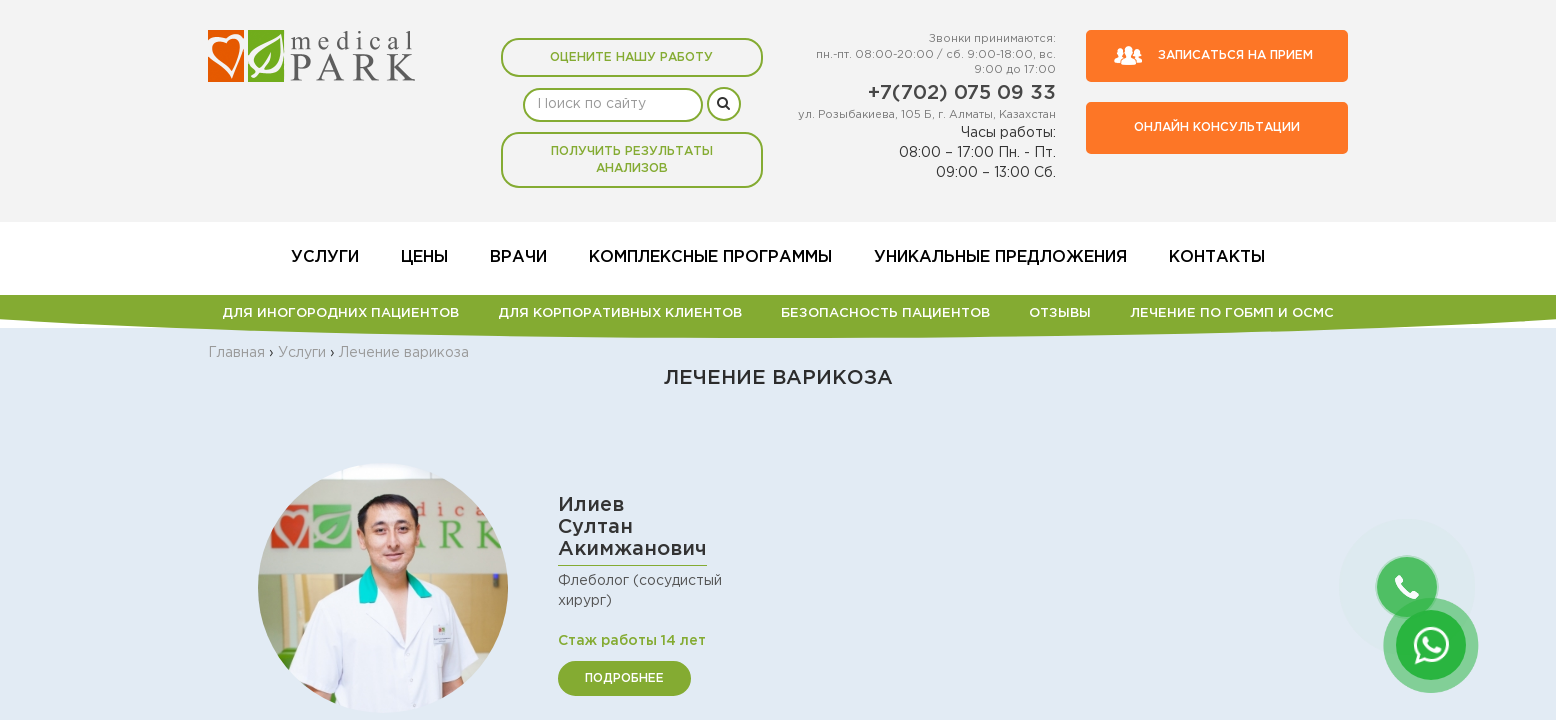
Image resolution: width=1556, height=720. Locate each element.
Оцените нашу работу (631, 57)
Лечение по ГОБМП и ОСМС (1232, 313)
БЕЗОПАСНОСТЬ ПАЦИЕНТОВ (885, 313)
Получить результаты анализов (632, 160)
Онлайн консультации (1217, 127)
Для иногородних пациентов (340, 313)
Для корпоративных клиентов (620, 313)
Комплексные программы (710, 257)
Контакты (1217, 257)
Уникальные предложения (1000, 257)
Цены (424, 257)
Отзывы (1060, 313)
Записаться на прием (1213, 56)
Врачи (518, 257)
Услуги (325, 257)
